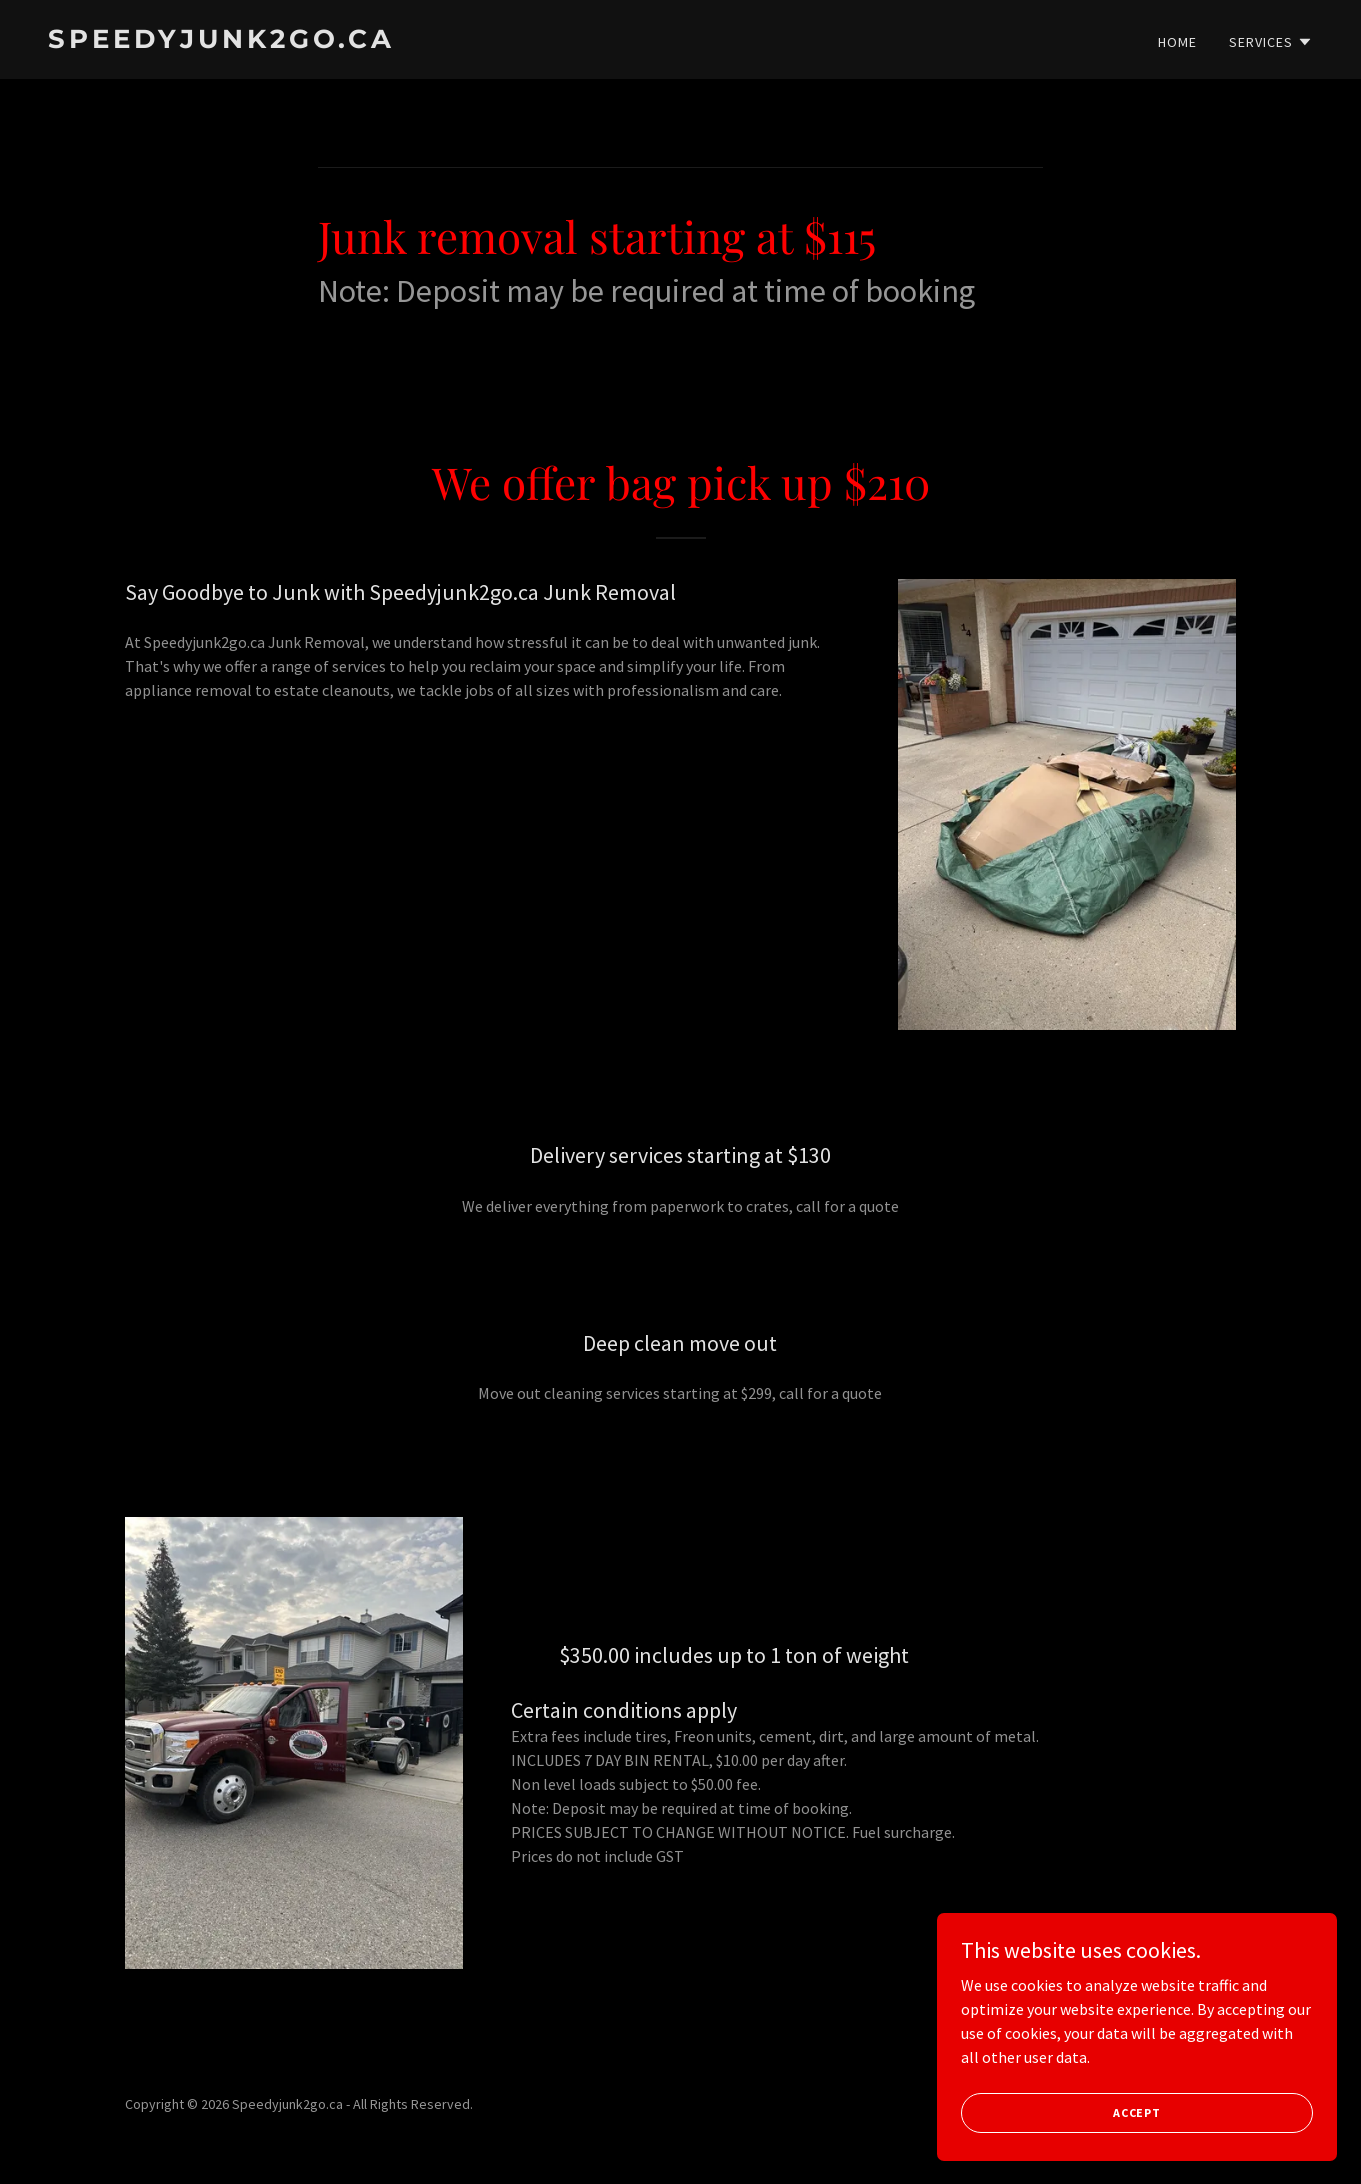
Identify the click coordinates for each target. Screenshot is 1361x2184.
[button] (1271, 42)
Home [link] (1177, 42)
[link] (356, 42)
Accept (1137, 2112)
